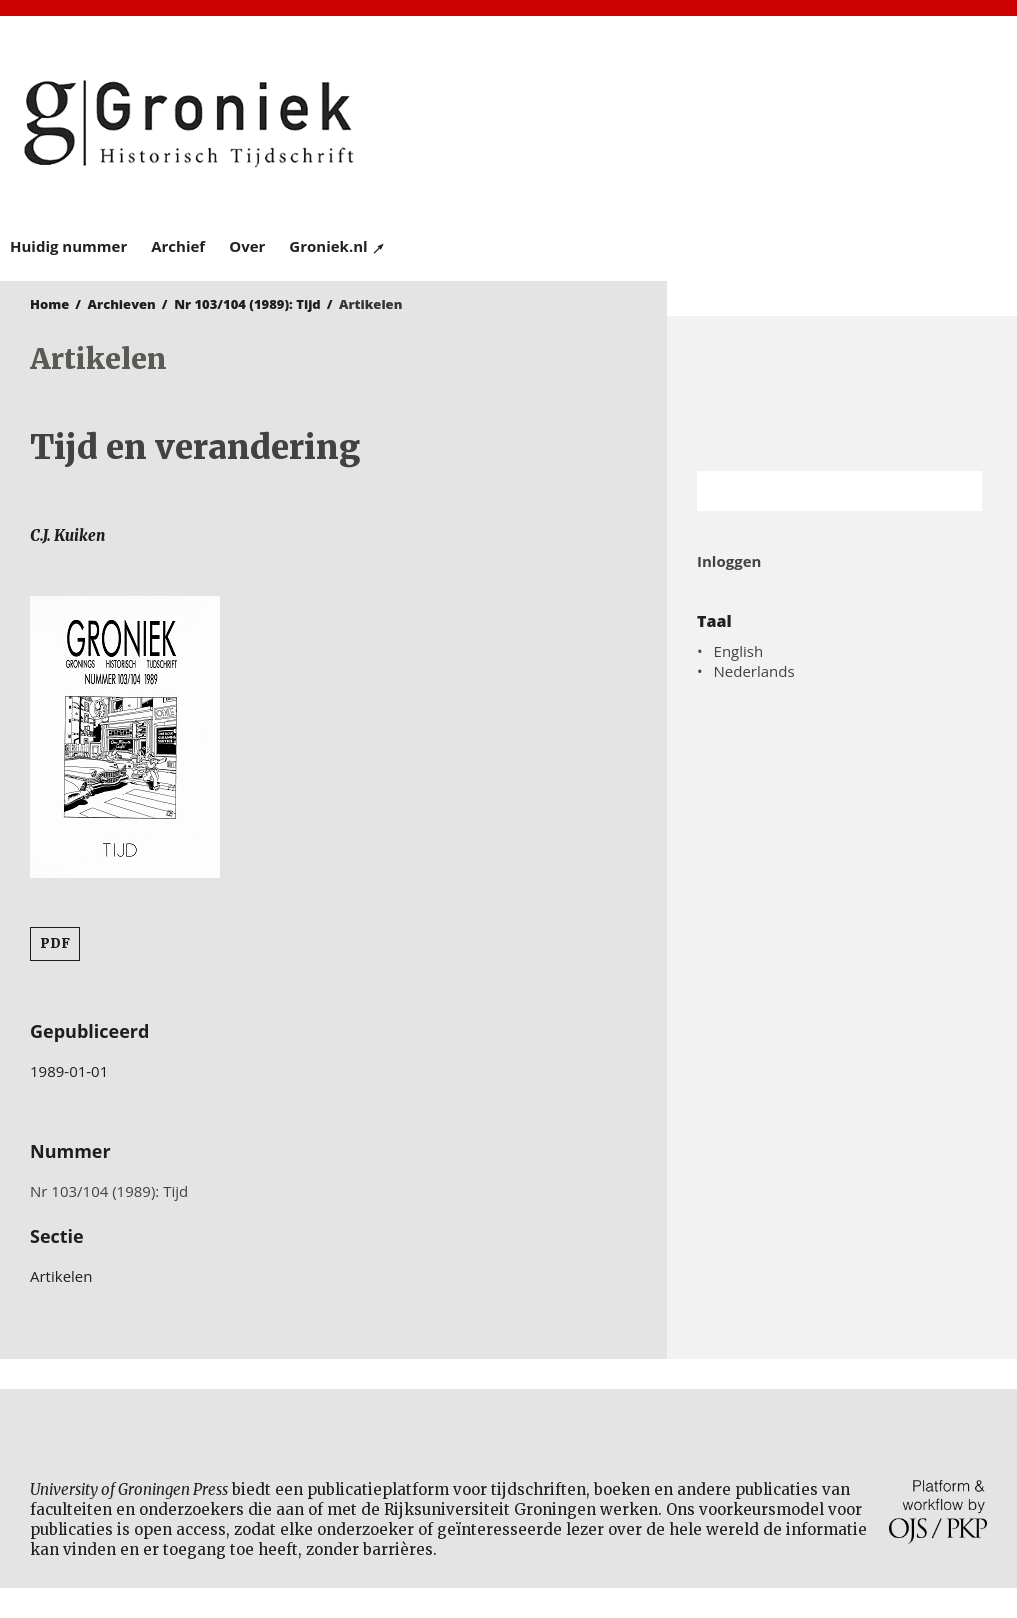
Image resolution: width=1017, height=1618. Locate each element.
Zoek (957, 491)
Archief (178, 246)
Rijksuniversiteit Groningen (842, 393)
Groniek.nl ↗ (337, 246)
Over (247, 246)
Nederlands (754, 671)
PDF (55, 943)
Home (49, 304)
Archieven (122, 304)
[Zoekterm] (814, 491)
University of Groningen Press (758, 121)
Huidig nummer (68, 246)
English (739, 651)
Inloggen (729, 561)
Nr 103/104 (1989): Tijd (247, 304)
